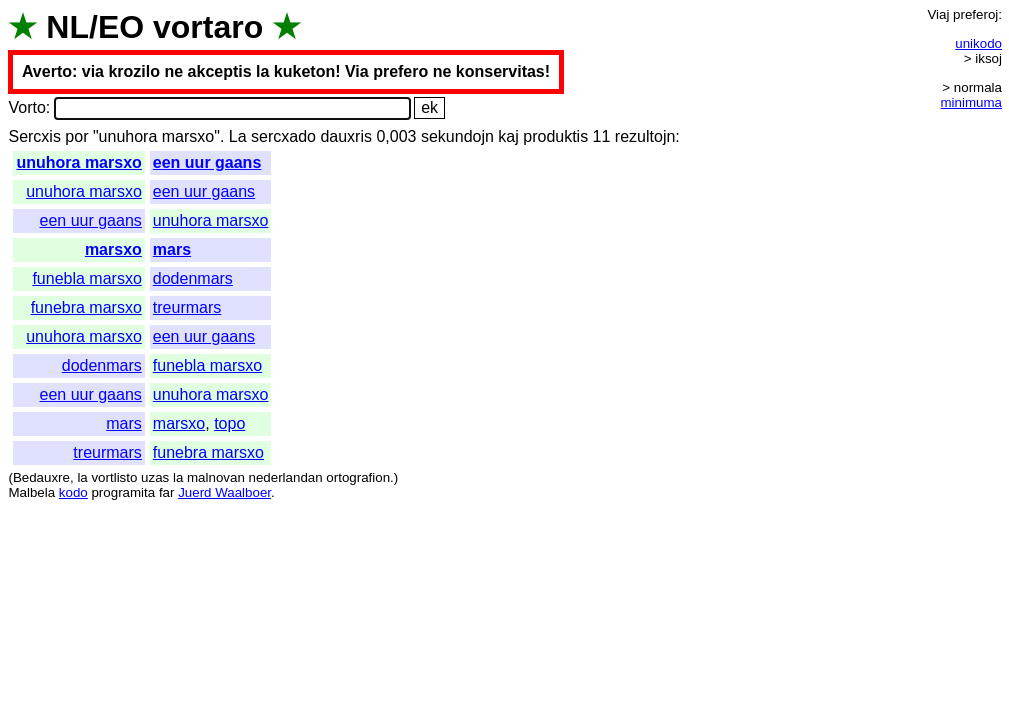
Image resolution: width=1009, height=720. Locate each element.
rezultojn (645, 136)
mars (172, 249)
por (76, 136)
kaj (508, 136)
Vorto (26, 107)
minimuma (971, 102)
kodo (73, 492)
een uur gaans (207, 162)
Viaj (938, 14)
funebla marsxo (86, 278)
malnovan (216, 477)
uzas (155, 477)
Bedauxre (41, 477)
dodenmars (193, 278)
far (167, 492)
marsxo (113, 249)
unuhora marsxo (78, 162)
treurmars (187, 307)
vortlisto (114, 477)
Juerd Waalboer (224, 492)
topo (229, 423)
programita (123, 492)
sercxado (283, 136)
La (238, 136)
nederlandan (286, 477)
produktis (555, 136)
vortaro (208, 27)
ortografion (358, 477)
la (82, 477)
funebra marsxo (86, 307)
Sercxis (34, 136)
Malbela (31, 492)
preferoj (975, 14)
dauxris (346, 136)
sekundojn (457, 136)
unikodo (978, 43)
